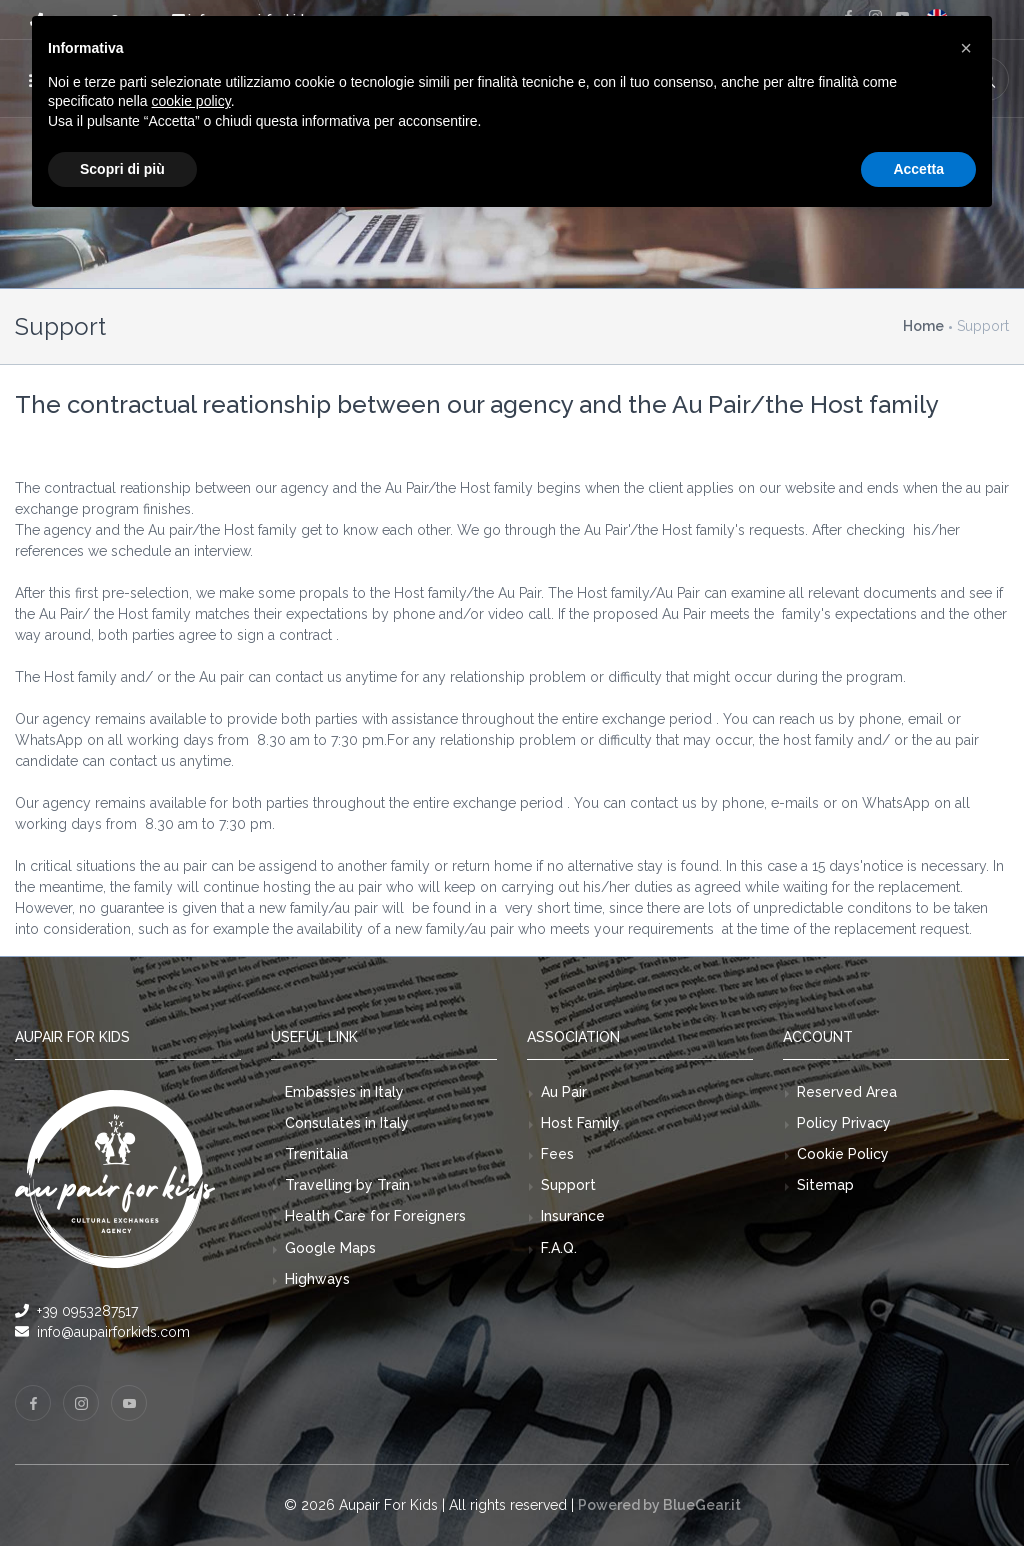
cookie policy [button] (191, 101)
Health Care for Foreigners (375, 1216)
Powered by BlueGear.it (659, 1505)
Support (568, 1185)
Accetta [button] (918, 169)
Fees (557, 1154)
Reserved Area (847, 1092)
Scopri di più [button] (122, 169)
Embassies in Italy (344, 1092)
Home (923, 326)
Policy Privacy (844, 1123)
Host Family (580, 1123)
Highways (317, 1279)
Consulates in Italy (347, 1123)
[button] (966, 48)
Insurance (573, 1216)
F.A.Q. (559, 1248)
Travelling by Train (347, 1185)
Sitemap (825, 1185)
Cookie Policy (843, 1154)
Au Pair (564, 1092)
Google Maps (330, 1248)
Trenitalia (316, 1154)
